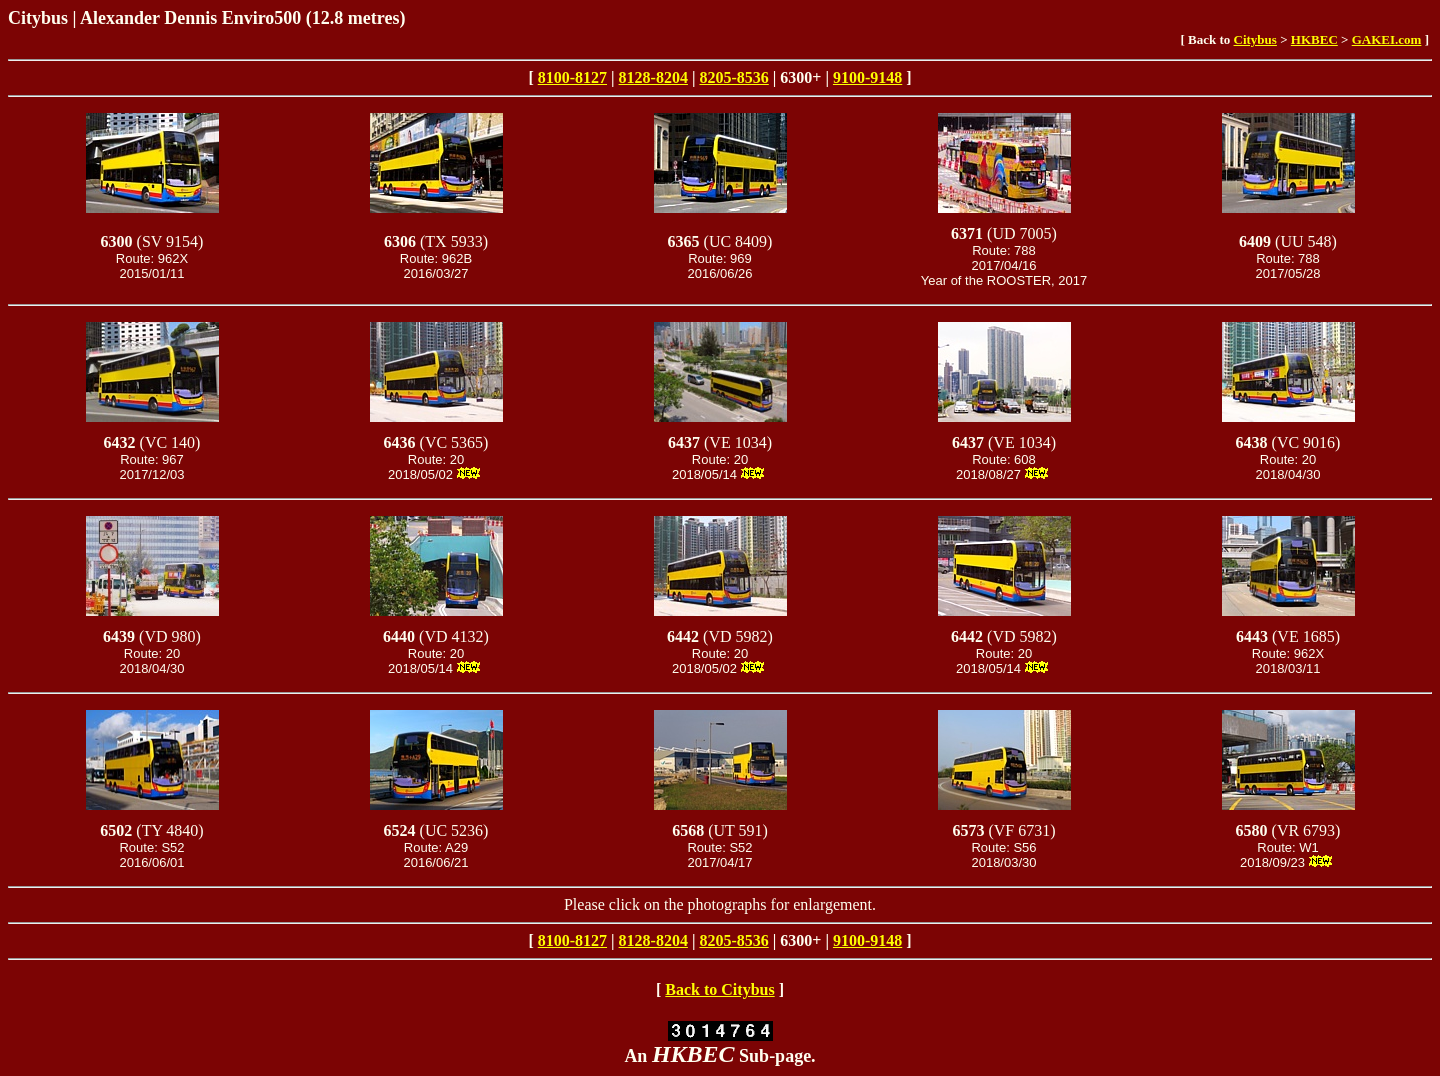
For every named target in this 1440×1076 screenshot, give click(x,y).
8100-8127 (572, 77)
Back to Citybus (719, 989)
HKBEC (1314, 39)
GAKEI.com (1387, 39)
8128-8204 (653, 77)
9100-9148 (867, 77)
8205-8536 (733, 77)
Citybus (1255, 39)
